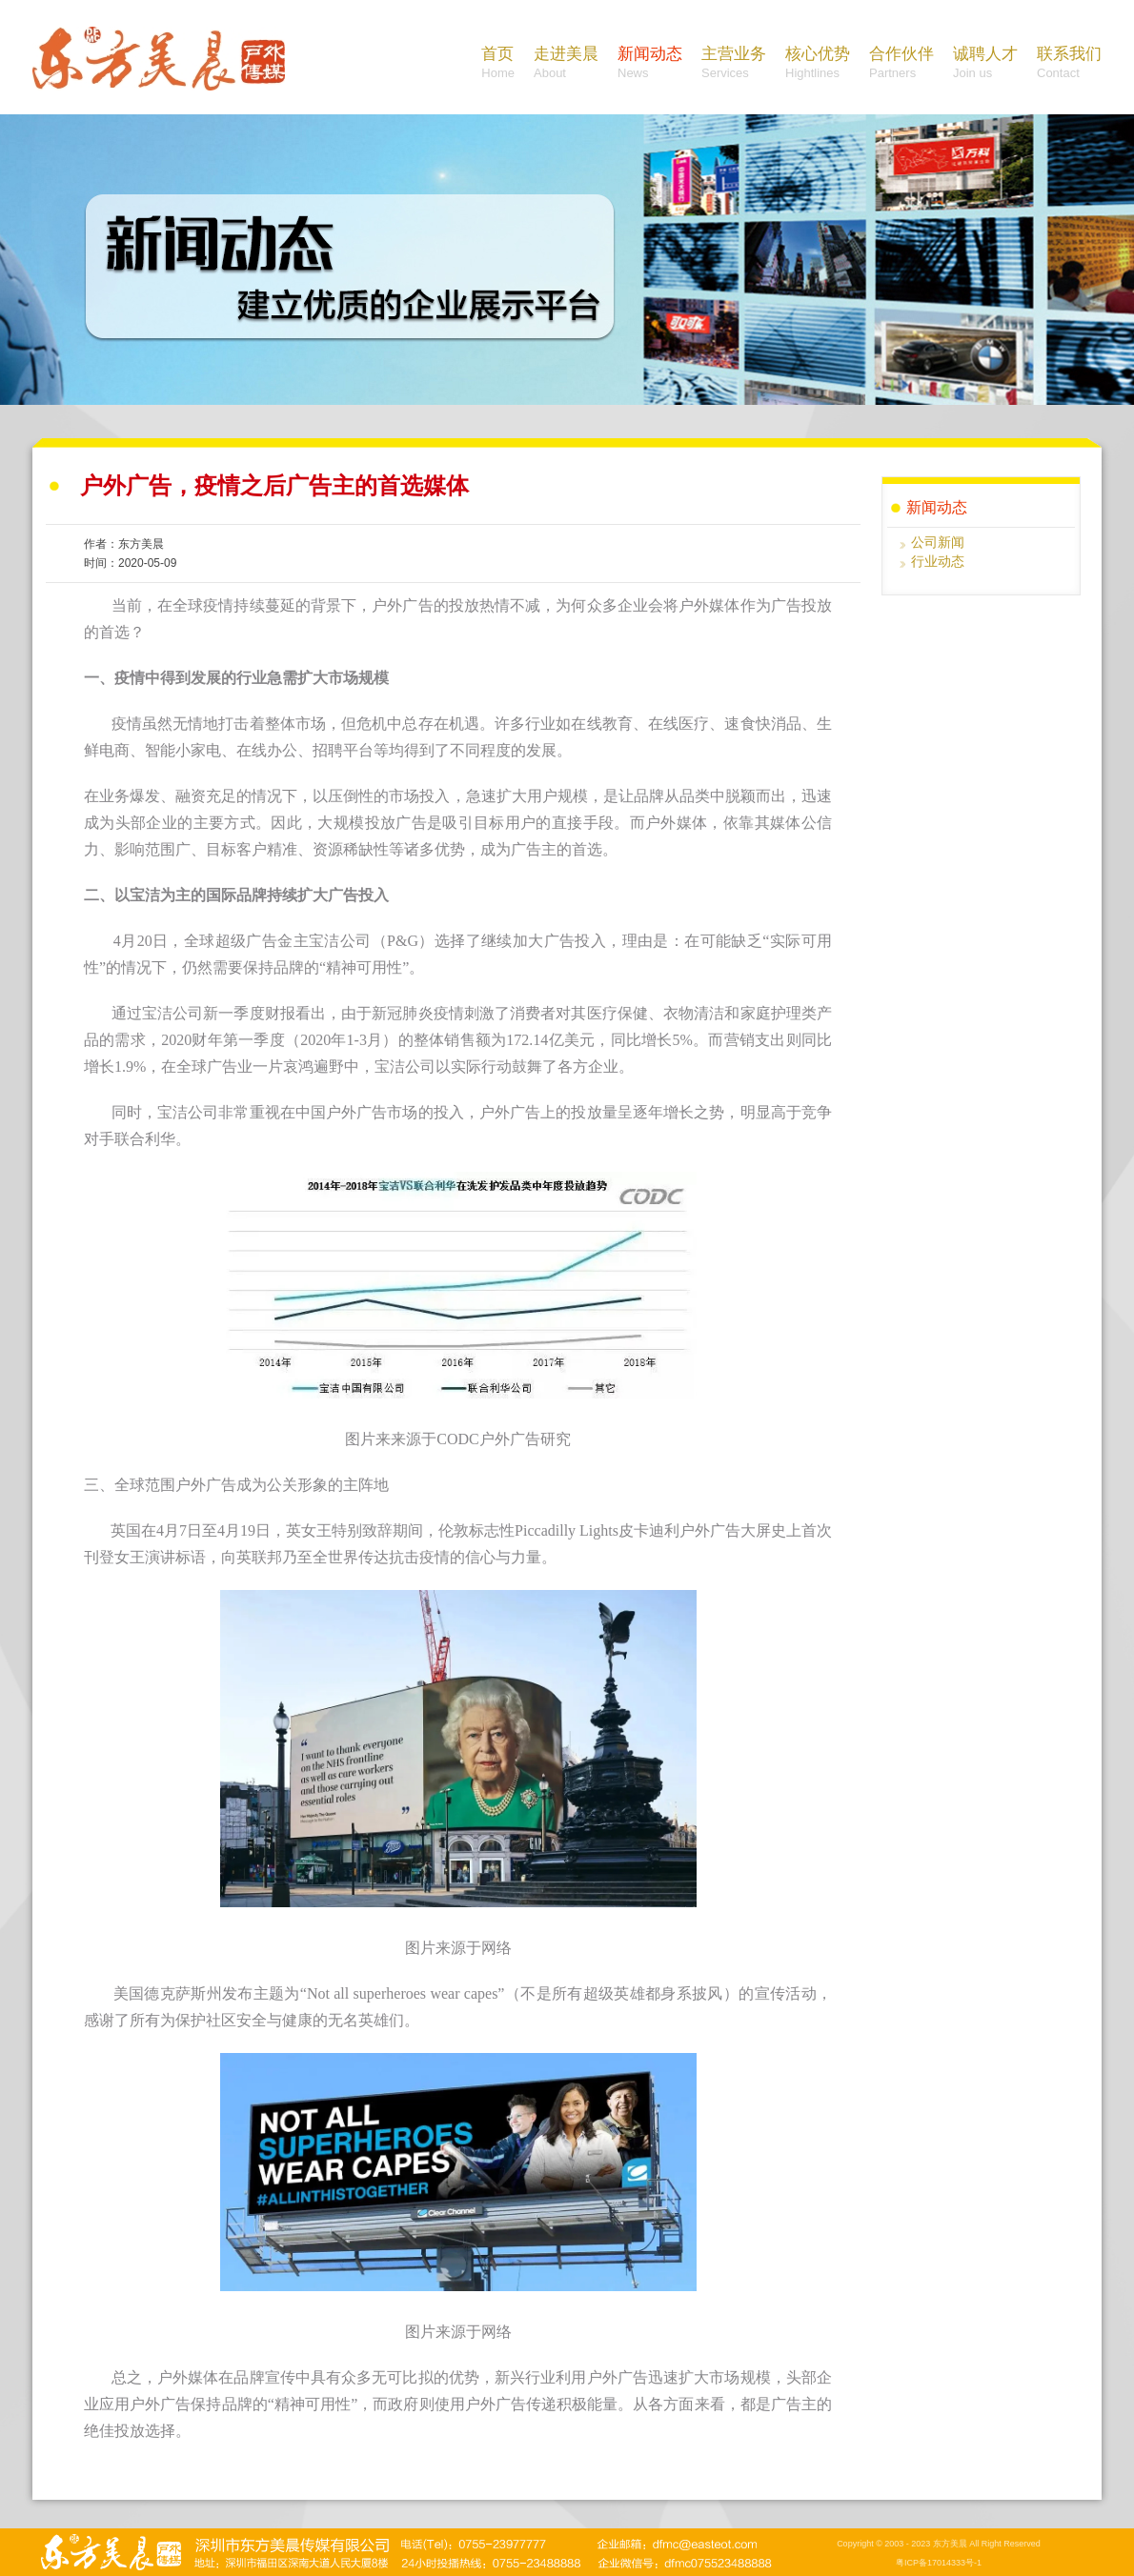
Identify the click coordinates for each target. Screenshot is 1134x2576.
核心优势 (817, 64)
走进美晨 (566, 64)
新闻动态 (650, 64)
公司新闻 (937, 542)
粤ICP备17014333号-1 (939, 2562)
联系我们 (1069, 64)
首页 (498, 64)
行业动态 (937, 561)
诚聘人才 (985, 64)
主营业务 (733, 64)
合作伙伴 (901, 64)
